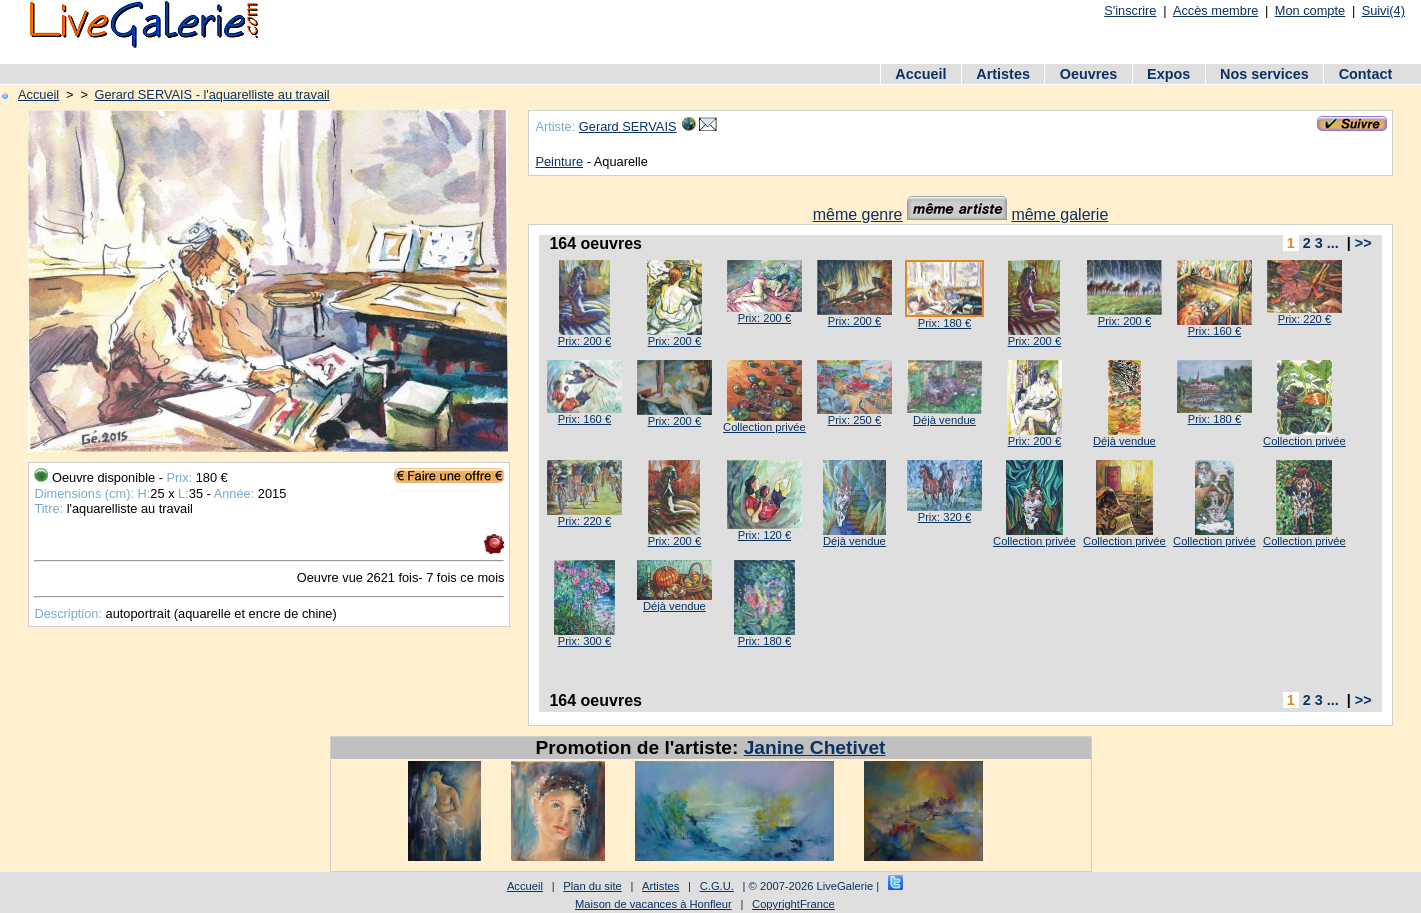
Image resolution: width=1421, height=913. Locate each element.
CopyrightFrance (793, 904)
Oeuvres (1089, 74)
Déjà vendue (944, 420)
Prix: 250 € (854, 420)
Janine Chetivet (815, 747)
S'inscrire (1130, 10)
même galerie (1059, 214)
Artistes (1003, 74)
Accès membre (1215, 10)
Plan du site (592, 886)
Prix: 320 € (944, 517)
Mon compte (1310, 10)
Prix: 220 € (1304, 319)
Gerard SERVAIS (628, 126)
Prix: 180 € (944, 323)
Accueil (920, 74)
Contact (1366, 74)
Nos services (1264, 74)
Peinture (559, 161)
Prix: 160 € (1214, 331)
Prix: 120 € (764, 535)
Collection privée (764, 427)
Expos (1168, 74)
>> (1363, 243)
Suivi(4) (1383, 10)
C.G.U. (717, 886)
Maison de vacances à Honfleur (653, 904)
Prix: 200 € (584, 341)
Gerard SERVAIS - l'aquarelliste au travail (211, 94)
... (1333, 243)
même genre (858, 214)
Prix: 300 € (584, 641)
